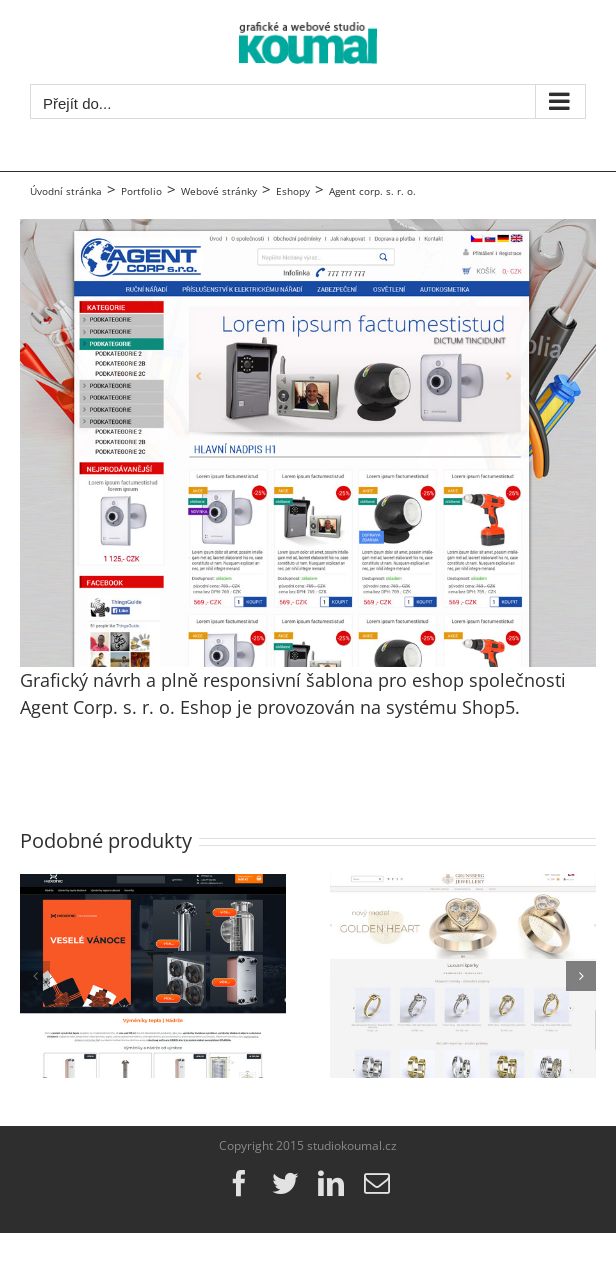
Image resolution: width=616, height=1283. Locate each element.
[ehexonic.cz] (153, 886)
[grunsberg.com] (463, 886)
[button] (35, 976)
